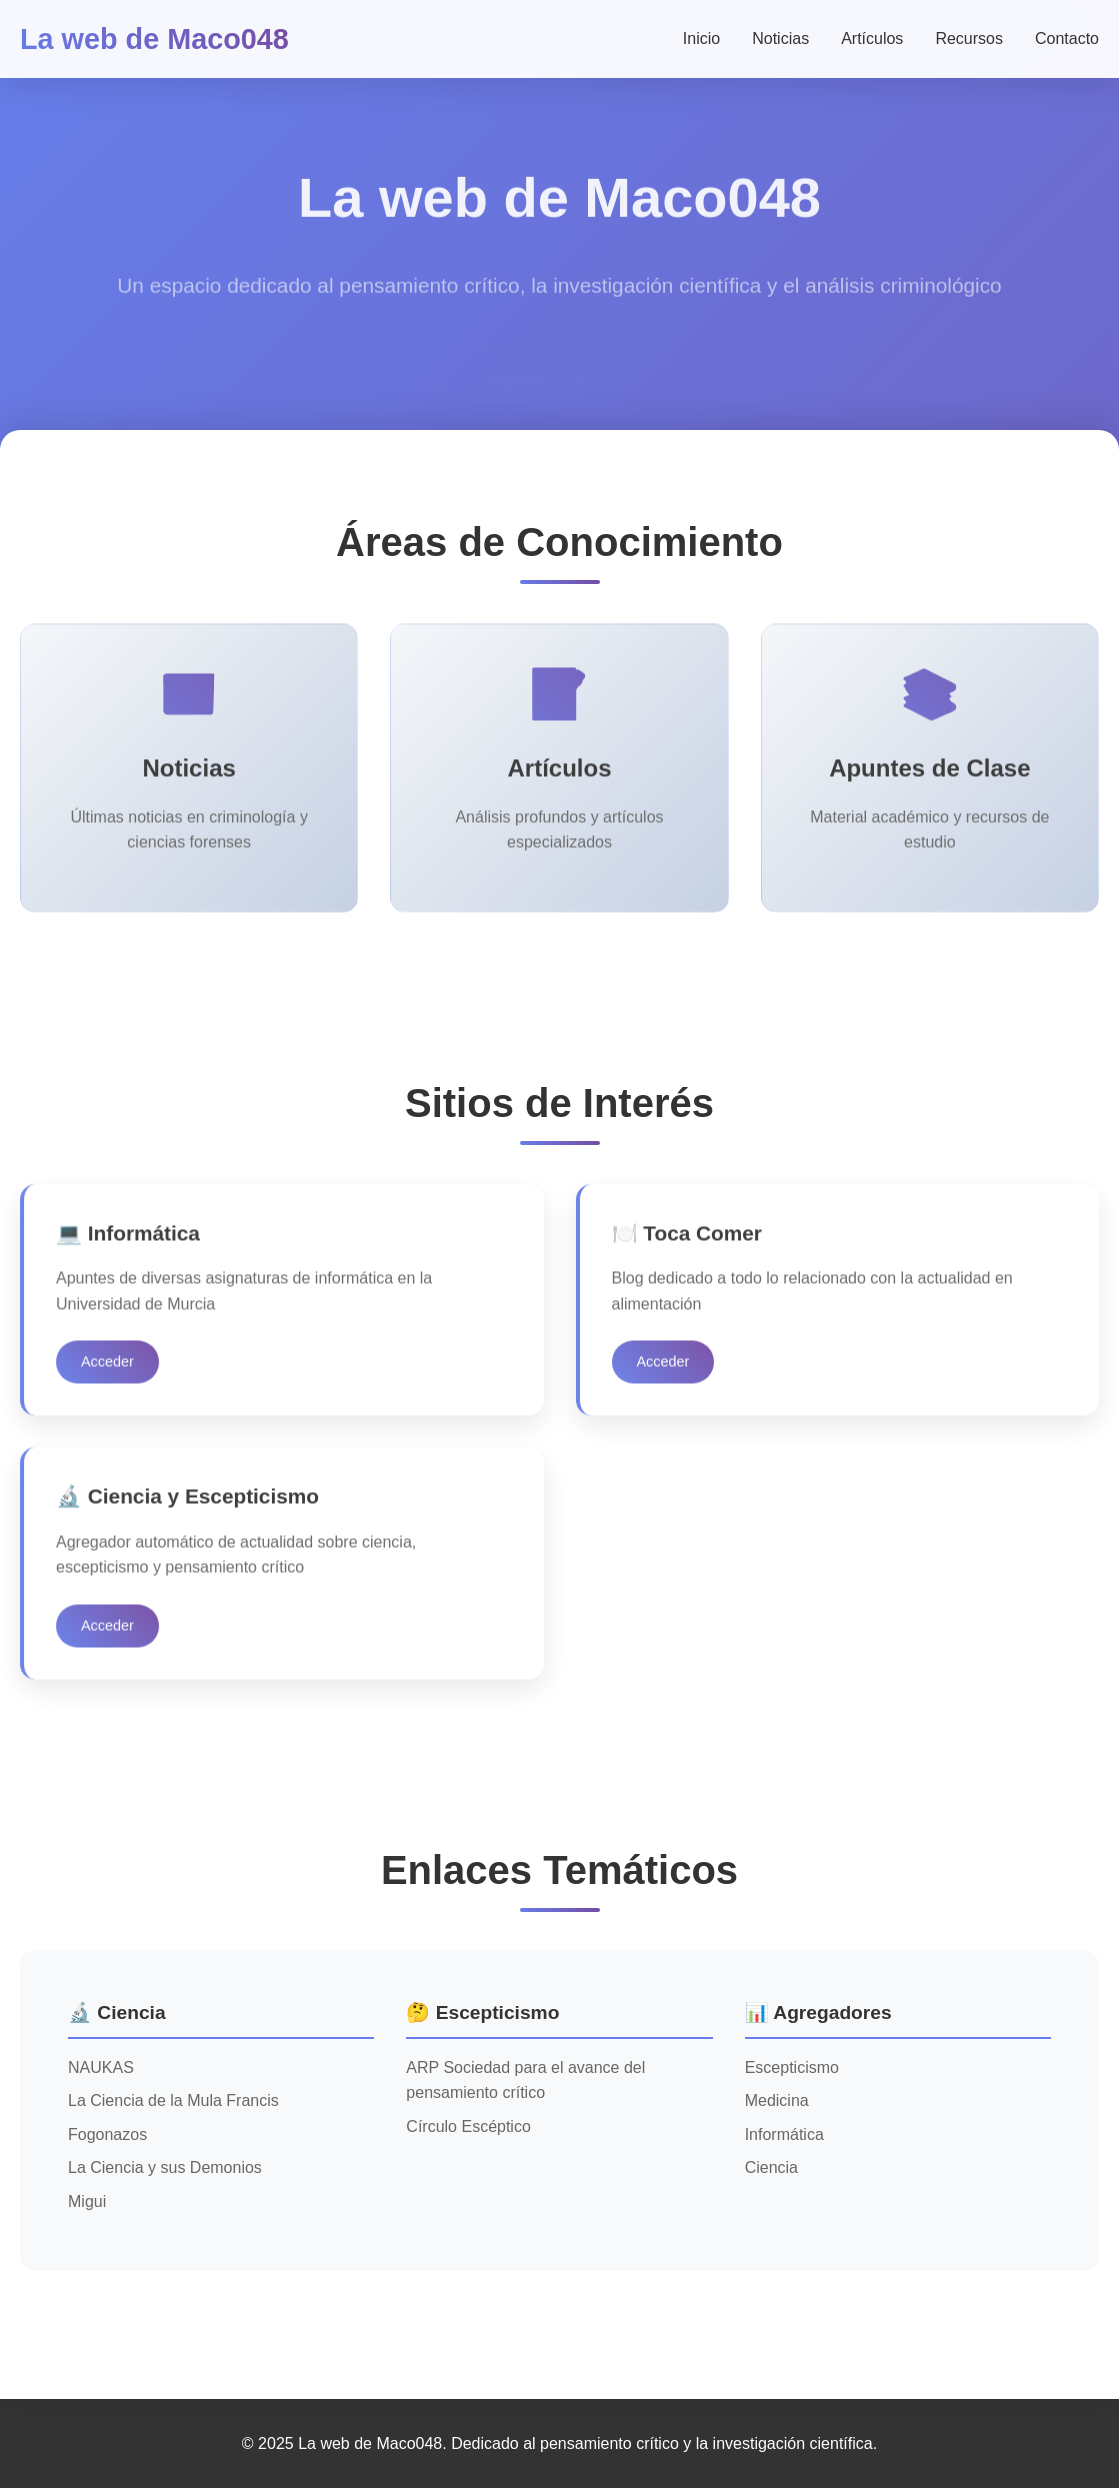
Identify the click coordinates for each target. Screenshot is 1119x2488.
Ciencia (771, 2167)
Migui (87, 2201)
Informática (784, 2134)
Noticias (780, 38)
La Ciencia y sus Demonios (165, 2167)
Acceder (107, 1369)
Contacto (1067, 38)
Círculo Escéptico (468, 2126)
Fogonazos (107, 2134)
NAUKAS (101, 2067)
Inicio (701, 38)
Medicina (777, 2100)
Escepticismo (792, 2067)
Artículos (872, 38)
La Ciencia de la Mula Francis (173, 2100)
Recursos (969, 38)
